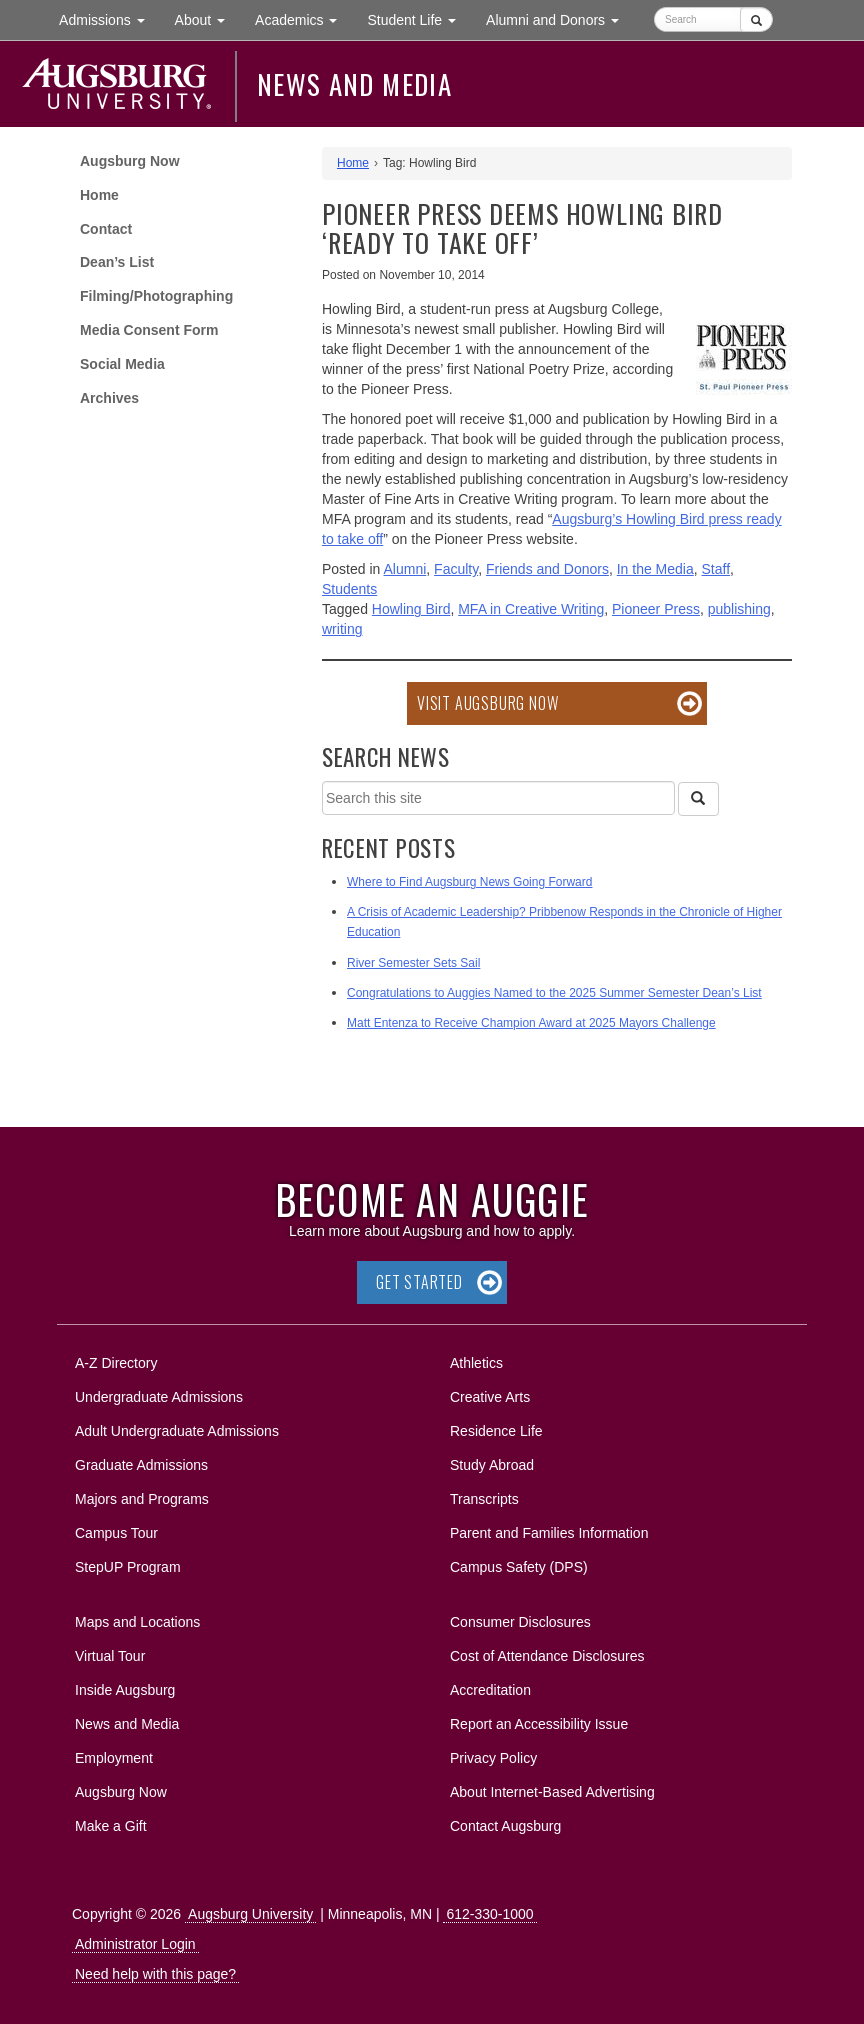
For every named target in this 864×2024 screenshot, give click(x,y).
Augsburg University (250, 1914)
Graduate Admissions (141, 1465)
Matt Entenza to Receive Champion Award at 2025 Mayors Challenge (531, 1023)
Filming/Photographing (156, 296)
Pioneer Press (656, 609)
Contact (106, 229)
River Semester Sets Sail (413, 963)
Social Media (122, 364)
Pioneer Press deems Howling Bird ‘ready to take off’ (522, 228)
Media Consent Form (149, 330)
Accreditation (490, 1690)
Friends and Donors (547, 569)
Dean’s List (117, 262)
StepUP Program (128, 1567)
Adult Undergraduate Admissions (177, 1431)
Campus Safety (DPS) (519, 1567)
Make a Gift (111, 1826)
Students (349, 589)
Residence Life (496, 1431)
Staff (716, 569)
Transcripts (484, 1499)
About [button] (207, 24)
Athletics (476, 1363)
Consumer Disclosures (520, 1622)
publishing (739, 609)
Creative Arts (490, 1397)
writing (342, 629)
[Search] (698, 799)
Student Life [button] (419, 18)
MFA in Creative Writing (531, 609)
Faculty (456, 569)
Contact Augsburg (505, 1826)
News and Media (354, 84)
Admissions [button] (109, 18)
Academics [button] (303, 18)
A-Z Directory (116, 1363)
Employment (114, 1758)
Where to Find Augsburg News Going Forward (469, 882)
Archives (109, 398)
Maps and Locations (137, 1622)
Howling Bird (411, 609)
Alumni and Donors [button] (560, 18)
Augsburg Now (130, 161)
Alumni (405, 569)
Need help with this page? (155, 1974)
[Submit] (756, 19)
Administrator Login (135, 1944)
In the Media (655, 569)
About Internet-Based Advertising (552, 1792)
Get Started (419, 1282)
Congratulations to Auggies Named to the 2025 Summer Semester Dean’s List (554, 993)
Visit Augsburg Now (487, 703)
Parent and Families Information (549, 1533)
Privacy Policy (493, 1758)
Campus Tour (116, 1533)
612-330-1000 (489, 1914)
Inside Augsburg (125, 1690)
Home (99, 195)
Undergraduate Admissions (159, 1397)
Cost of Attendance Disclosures (547, 1656)
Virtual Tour (110, 1656)
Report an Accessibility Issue (539, 1724)
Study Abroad (492, 1465)
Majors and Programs (141, 1495)
